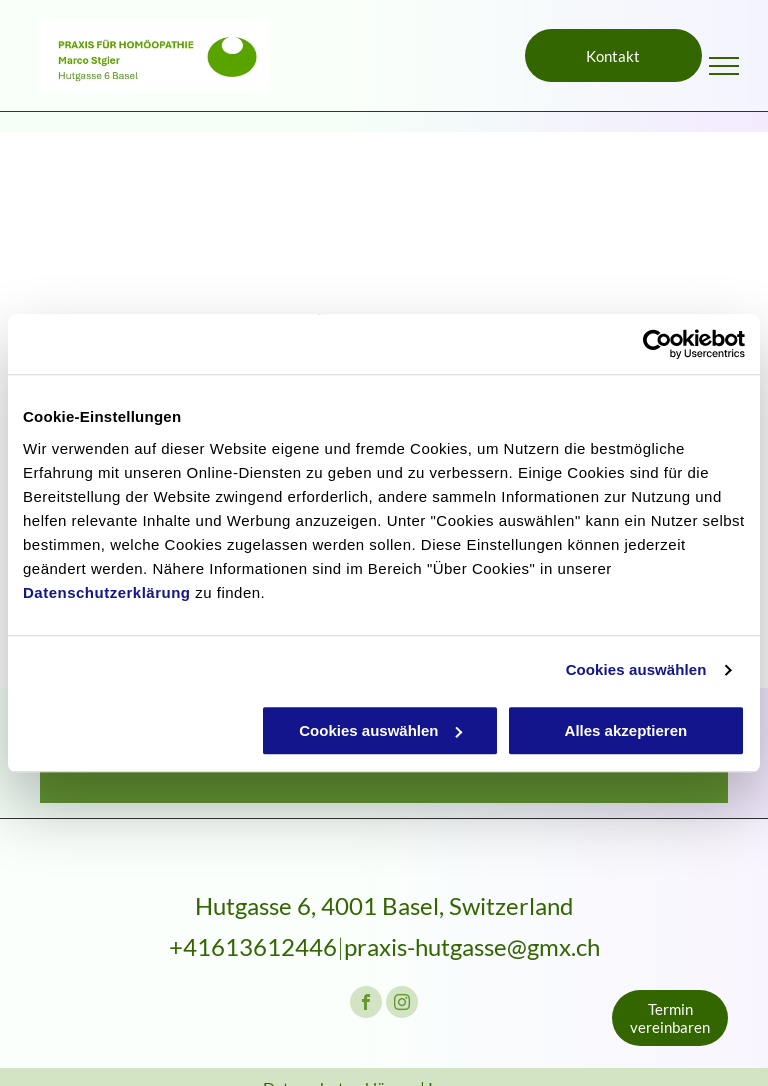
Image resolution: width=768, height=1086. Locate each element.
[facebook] (366, 1004)
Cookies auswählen (636, 669)
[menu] (724, 66)
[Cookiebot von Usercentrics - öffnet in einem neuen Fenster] (657, 344)
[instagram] (402, 1004)
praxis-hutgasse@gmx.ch (472, 946)
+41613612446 (253, 946)
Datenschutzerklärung (107, 592)
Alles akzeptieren (626, 730)
